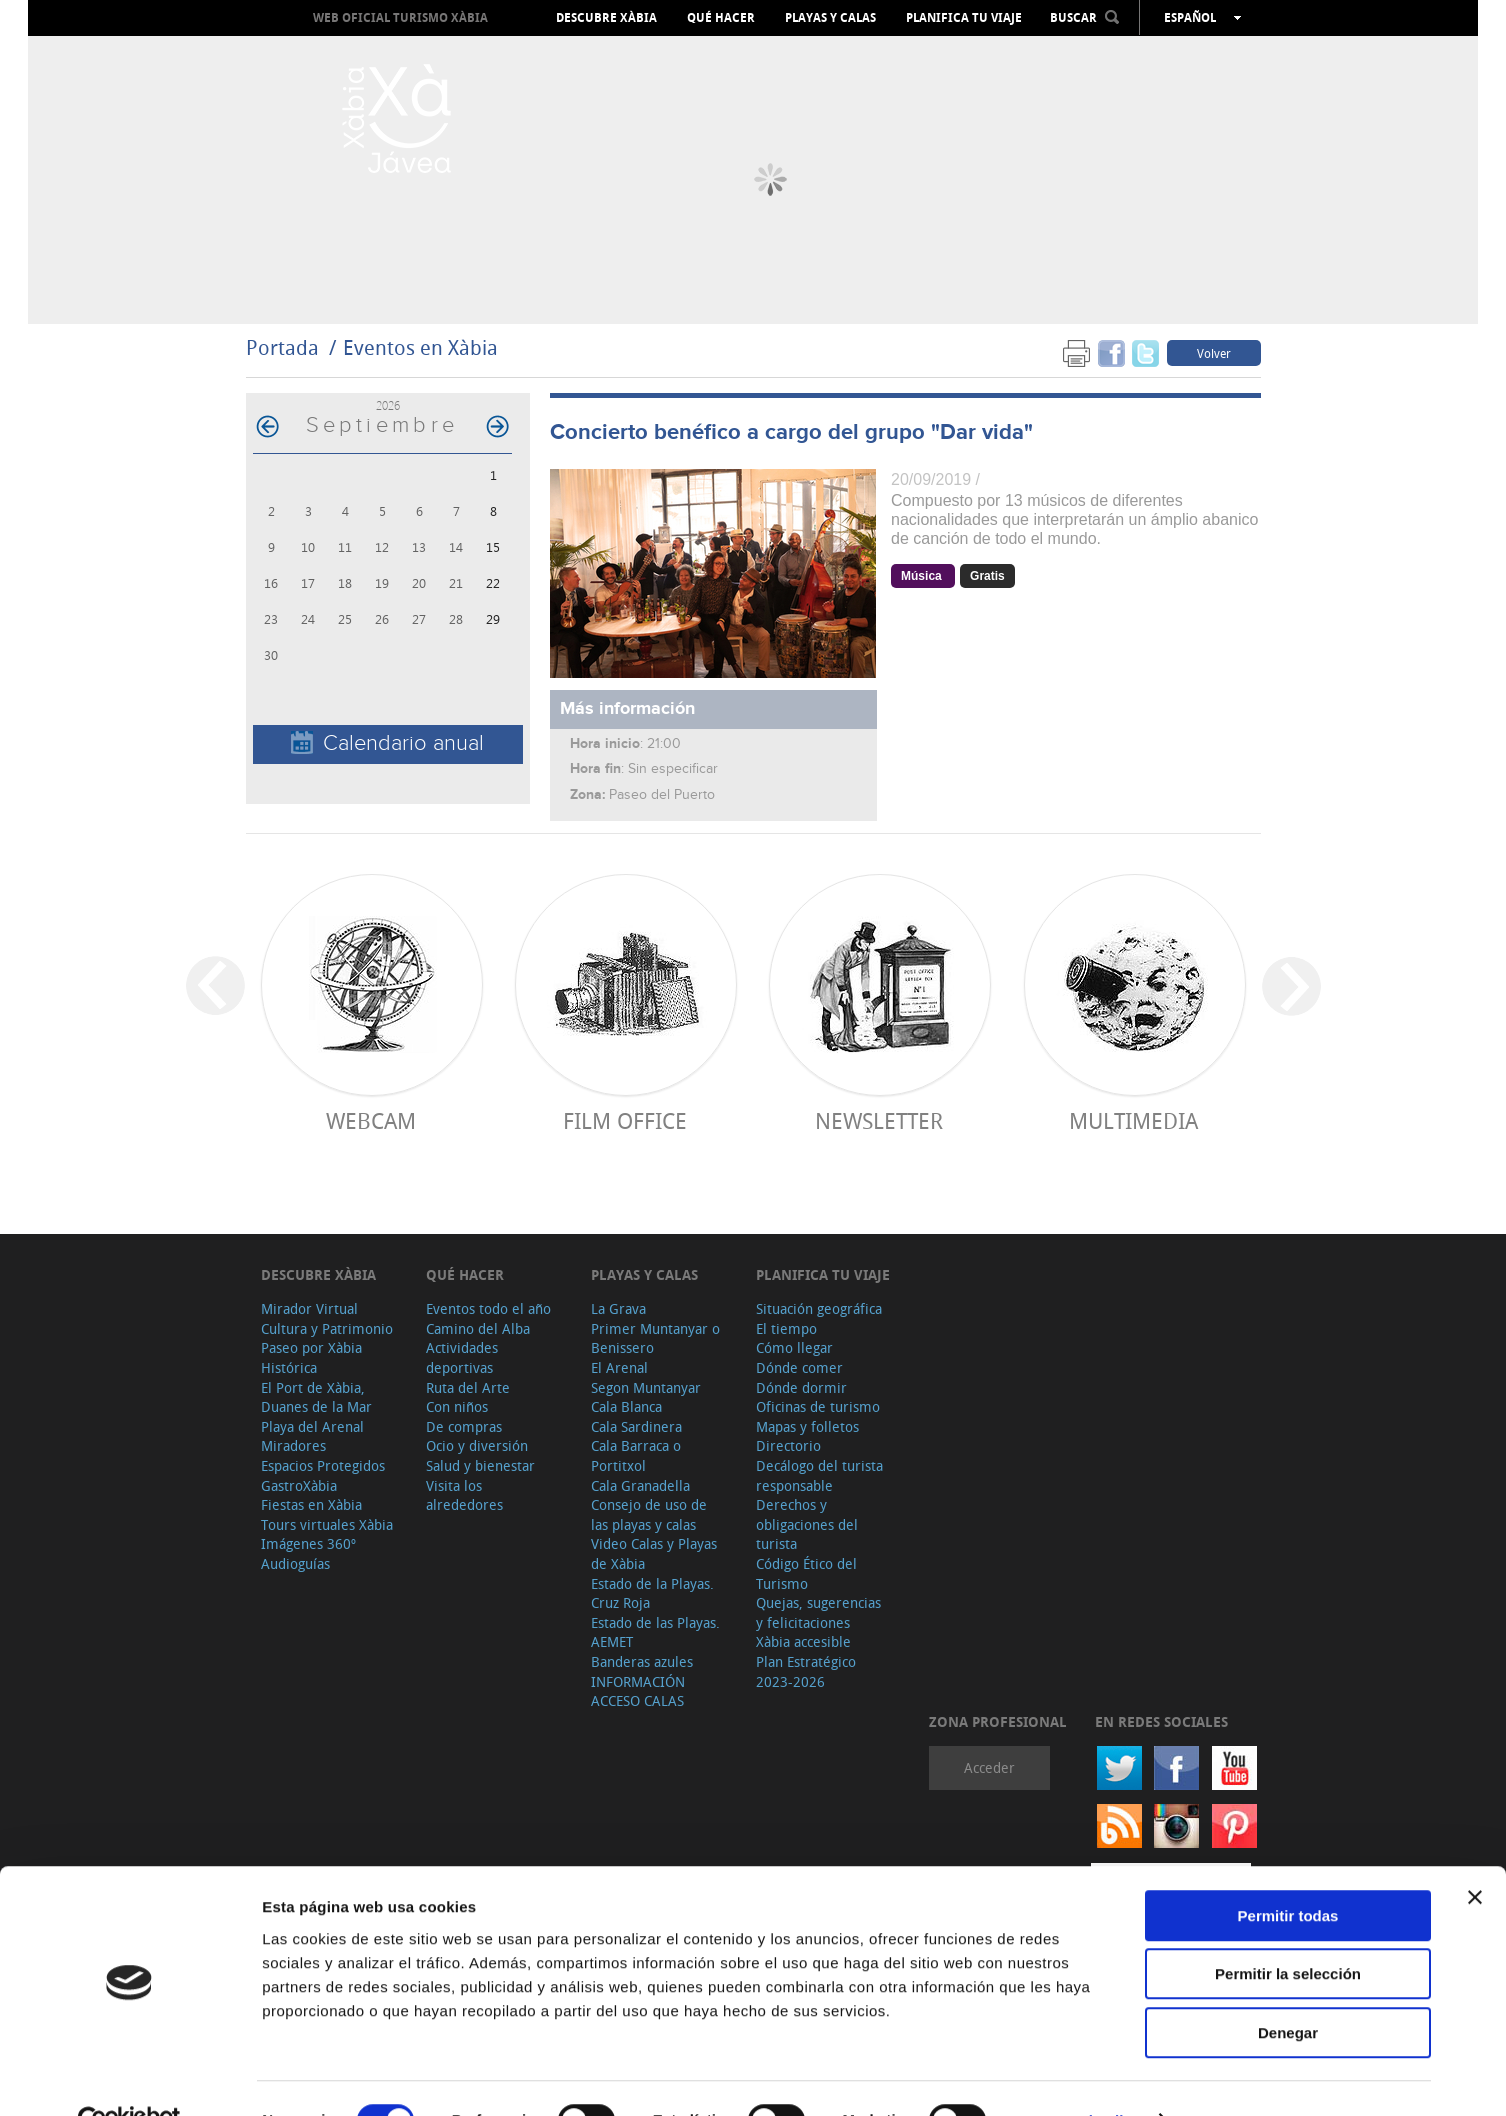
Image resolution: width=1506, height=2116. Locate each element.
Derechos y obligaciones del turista (807, 1524)
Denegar (1288, 1988)
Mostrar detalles (1082, 2076)
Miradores (293, 1445)
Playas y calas (830, 18)
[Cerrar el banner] (1475, 1853)
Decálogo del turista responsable (819, 1475)
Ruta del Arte (468, 1387)
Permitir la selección (1288, 1930)
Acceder (989, 1767)
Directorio (788, 1445)
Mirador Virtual (309, 1308)
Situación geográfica (819, 1308)
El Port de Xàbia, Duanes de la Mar (316, 1397)
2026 (388, 405)
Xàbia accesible (803, 1641)
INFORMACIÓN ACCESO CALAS (638, 1691)
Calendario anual (387, 743)
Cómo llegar (794, 1347)
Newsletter (879, 1120)
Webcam (371, 1120)
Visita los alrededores (464, 1495)
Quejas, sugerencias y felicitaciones (818, 1612)
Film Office (625, 1120)
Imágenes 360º (308, 1543)
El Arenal (619, 1367)
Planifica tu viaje (964, 18)
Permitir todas (1288, 1871)
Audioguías (295, 1563)
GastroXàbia (299, 1485)
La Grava (618, 1308)
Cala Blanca (626, 1406)
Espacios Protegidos (323, 1465)
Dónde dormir (801, 1387)
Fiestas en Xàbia (311, 1504)
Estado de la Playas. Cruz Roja (652, 1593)
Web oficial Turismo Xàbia (400, 17)
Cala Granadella (640, 1485)
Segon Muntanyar (646, 1387)
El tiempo (786, 1328)
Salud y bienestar (480, 1465)
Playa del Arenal (312, 1426)
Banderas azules (642, 1661)
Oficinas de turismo (818, 1406)
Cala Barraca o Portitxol (636, 1455)
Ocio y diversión (477, 1445)
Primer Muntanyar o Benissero (655, 1338)
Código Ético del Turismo (806, 1573)
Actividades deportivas (462, 1357)
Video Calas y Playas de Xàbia (654, 1553)
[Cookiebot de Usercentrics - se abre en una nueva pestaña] (129, 2077)
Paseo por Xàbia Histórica (311, 1357)
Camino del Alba (478, 1328)
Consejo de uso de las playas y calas (649, 1514)
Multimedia (1133, 1120)
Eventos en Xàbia (420, 347)
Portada (282, 347)
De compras (464, 1426)
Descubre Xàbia (606, 18)
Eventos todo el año (488, 1308)
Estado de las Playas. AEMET (655, 1632)
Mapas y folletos (807, 1426)
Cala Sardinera (636, 1426)
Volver (1214, 353)
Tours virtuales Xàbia (327, 1524)
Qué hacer (721, 18)
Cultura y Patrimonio (327, 1328)
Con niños (457, 1406)
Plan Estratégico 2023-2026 (806, 1671)
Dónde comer (799, 1367)
